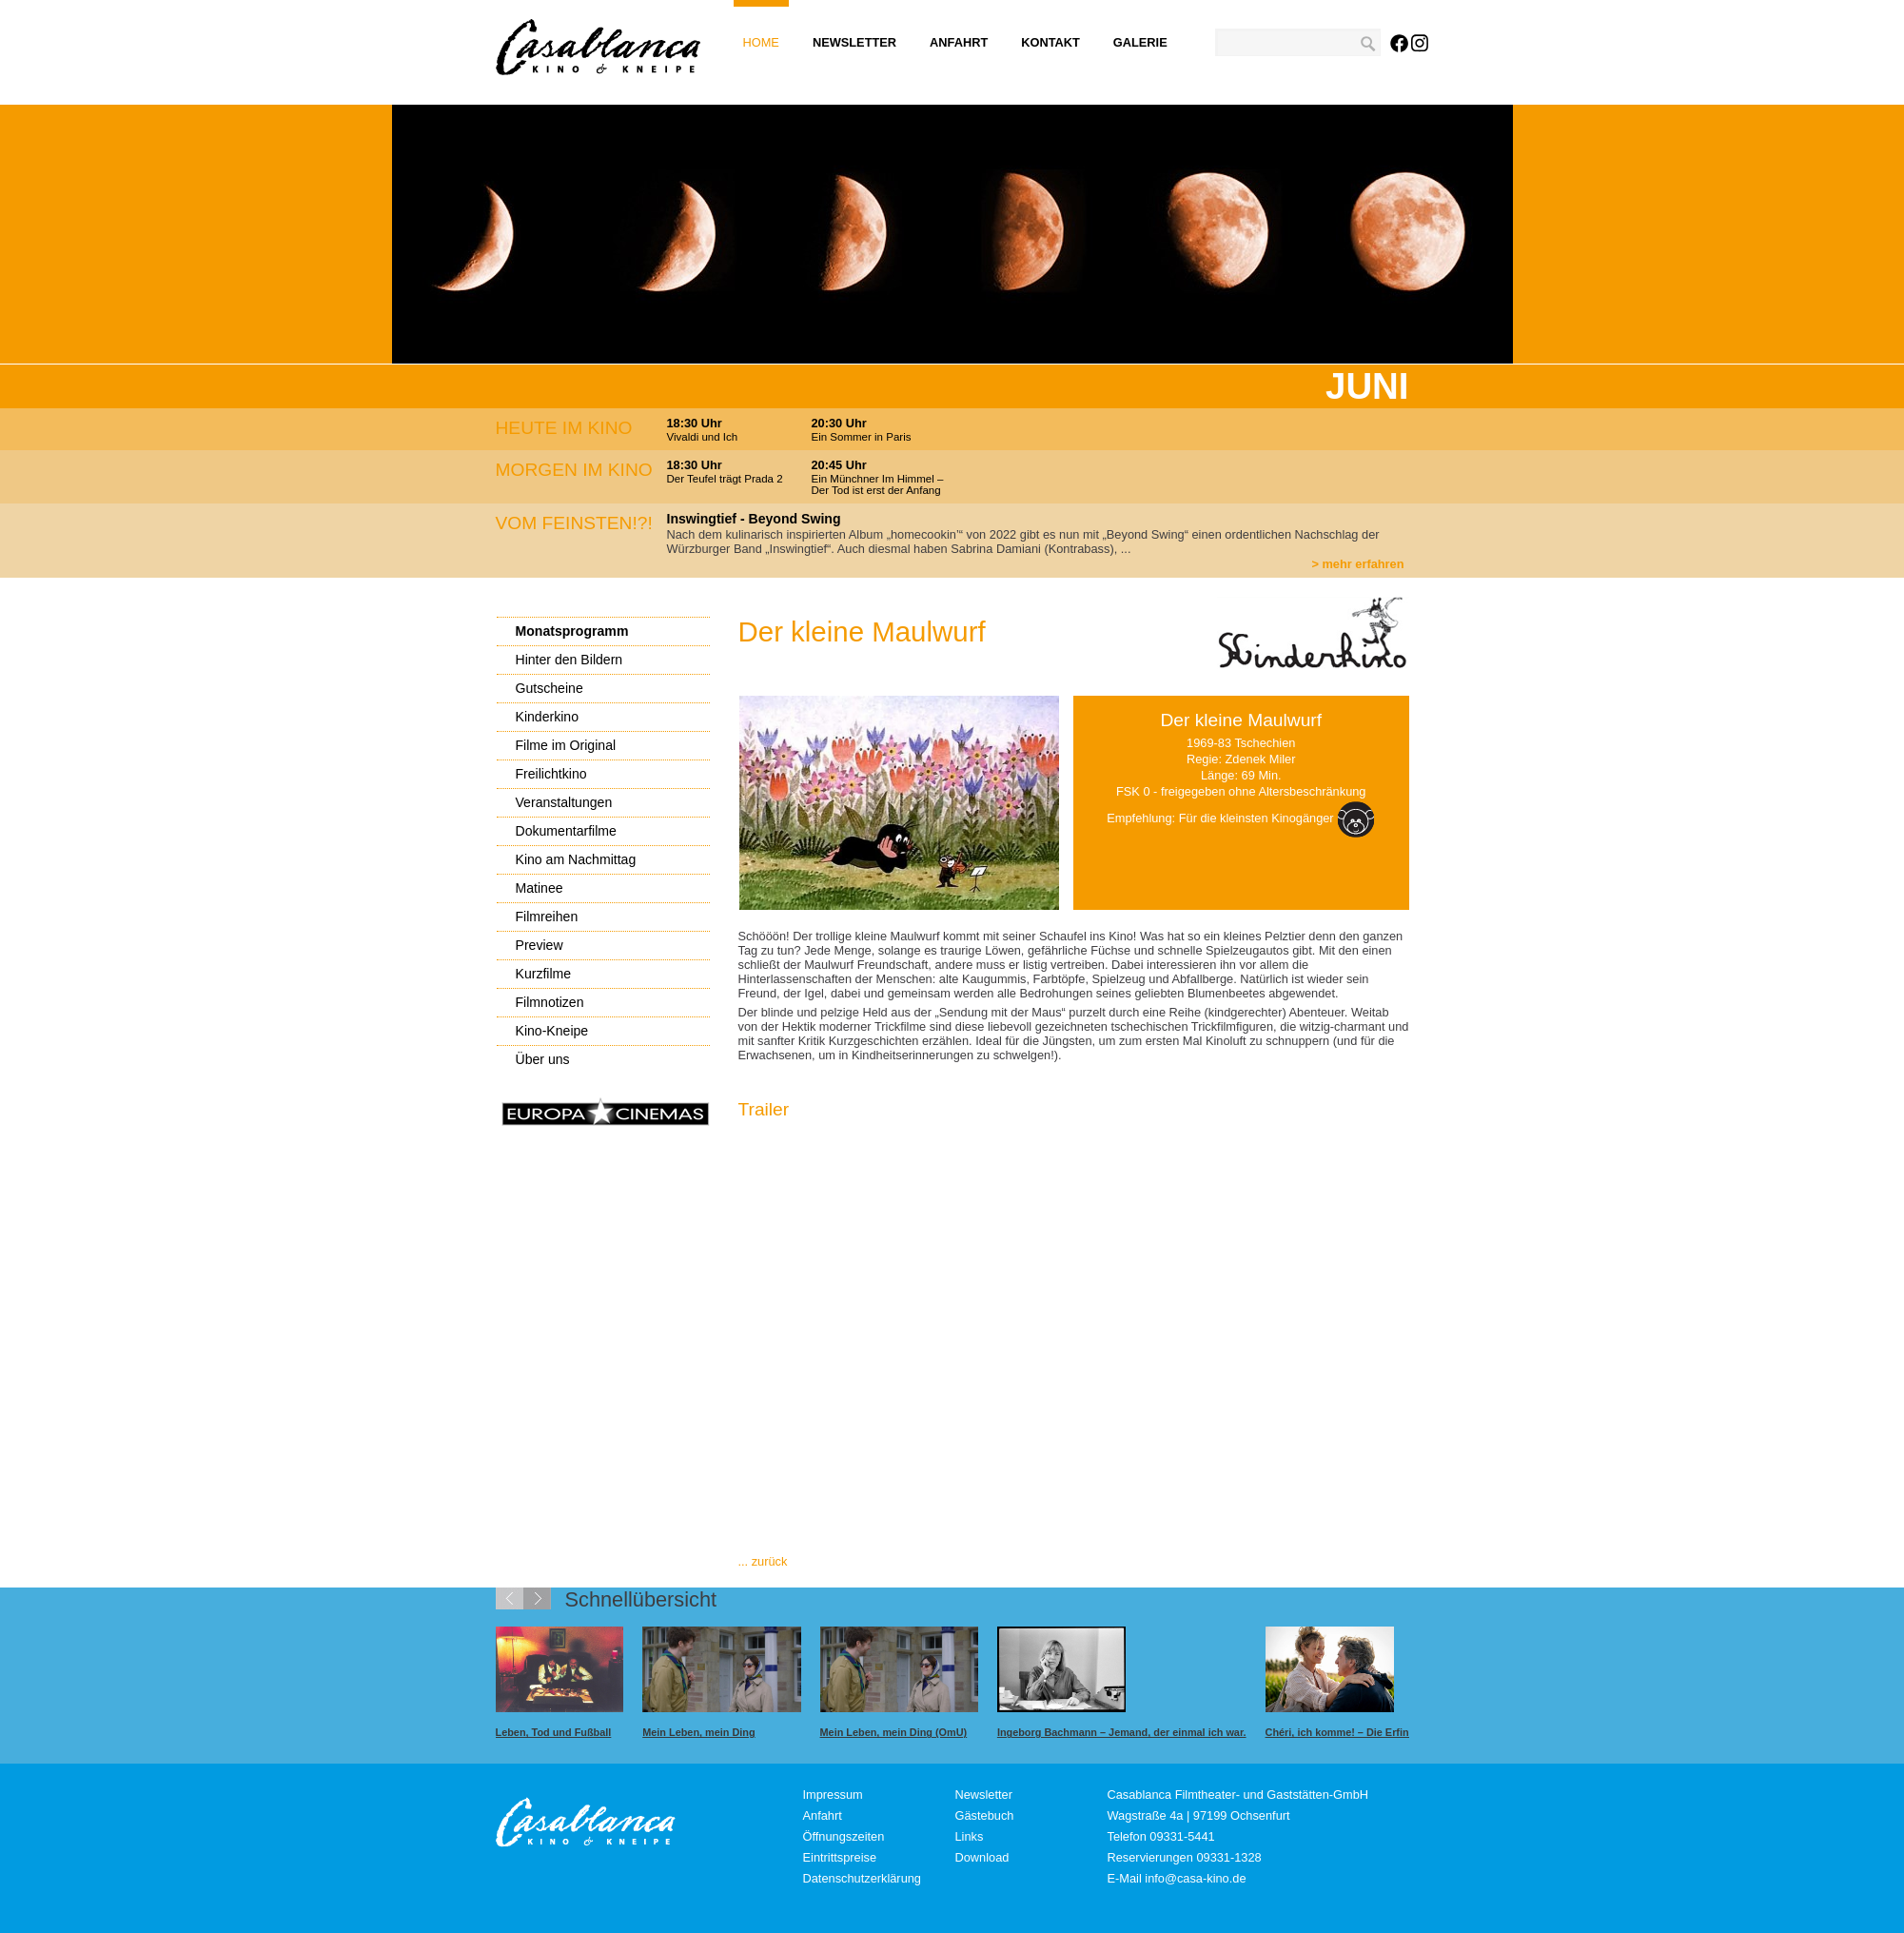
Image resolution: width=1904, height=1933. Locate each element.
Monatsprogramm (572, 631)
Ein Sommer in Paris (862, 437)
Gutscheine (549, 688)
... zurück (763, 1561)
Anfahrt (959, 42)
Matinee (539, 888)
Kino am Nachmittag (576, 859)
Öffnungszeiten (844, 1836)
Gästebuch (984, 1815)
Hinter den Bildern (569, 659)
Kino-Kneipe (552, 1030)
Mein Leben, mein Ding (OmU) (894, 1732)
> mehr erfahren (1357, 564)
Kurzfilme (544, 973)
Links (969, 1836)
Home (761, 42)
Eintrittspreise (840, 1857)
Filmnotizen (550, 1002)
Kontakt (1050, 42)
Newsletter (854, 42)
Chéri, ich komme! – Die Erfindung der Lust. (1374, 1732)
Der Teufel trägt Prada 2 (725, 478)
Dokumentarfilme (566, 830)
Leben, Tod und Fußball (554, 1732)
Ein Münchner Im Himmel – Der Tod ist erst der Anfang (878, 484)
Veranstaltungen (564, 802)
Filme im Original (566, 745)
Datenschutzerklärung (862, 1878)
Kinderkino (547, 716)
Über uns (543, 1059)
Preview (539, 945)
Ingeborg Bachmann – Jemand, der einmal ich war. (1121, 1732)
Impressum (833, 1794)
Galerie (1140, 42)
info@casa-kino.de (1195, 1878)
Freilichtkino (551, 773)
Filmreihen (547, 916)
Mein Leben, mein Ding (698, 1732)
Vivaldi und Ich (702, 437)
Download (982, 1857)
